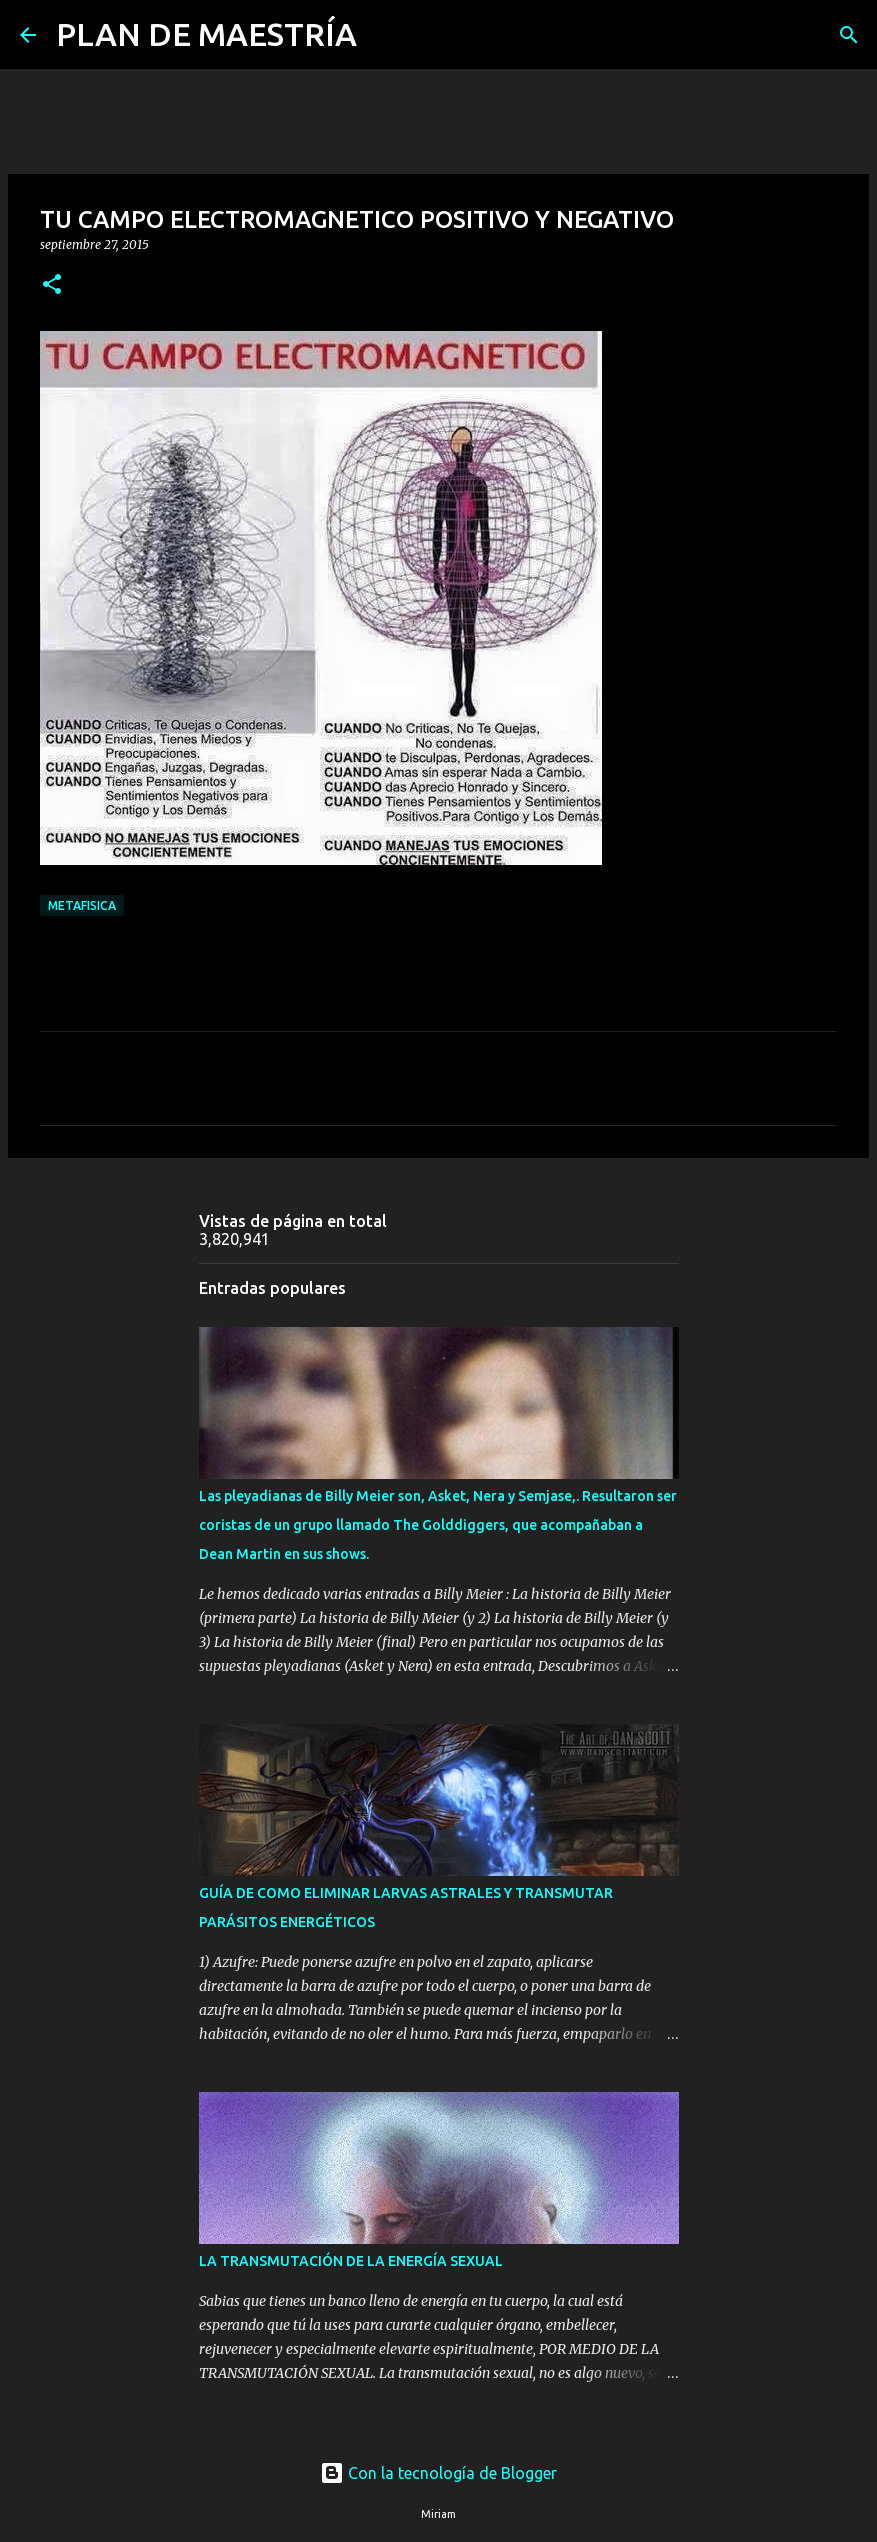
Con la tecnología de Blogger (438, 2473)
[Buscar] (385, 35)
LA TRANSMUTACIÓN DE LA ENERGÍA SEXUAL (351, 2261)
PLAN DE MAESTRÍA (206, 34)
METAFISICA (82, 905)
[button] (52, 285)
